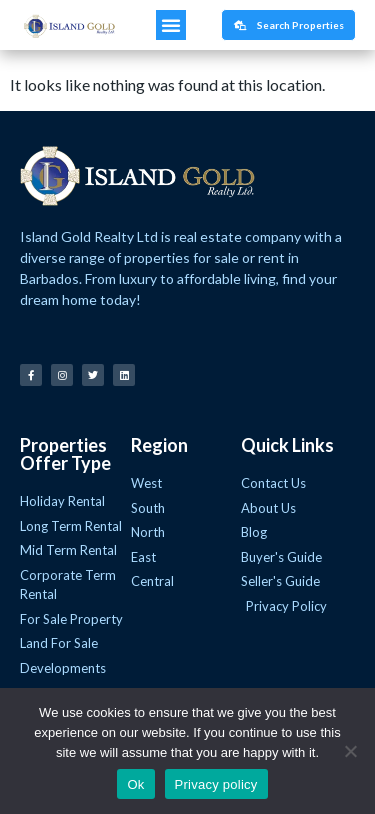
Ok (135, 784)
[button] (171, 25)
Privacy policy (216, 784)
